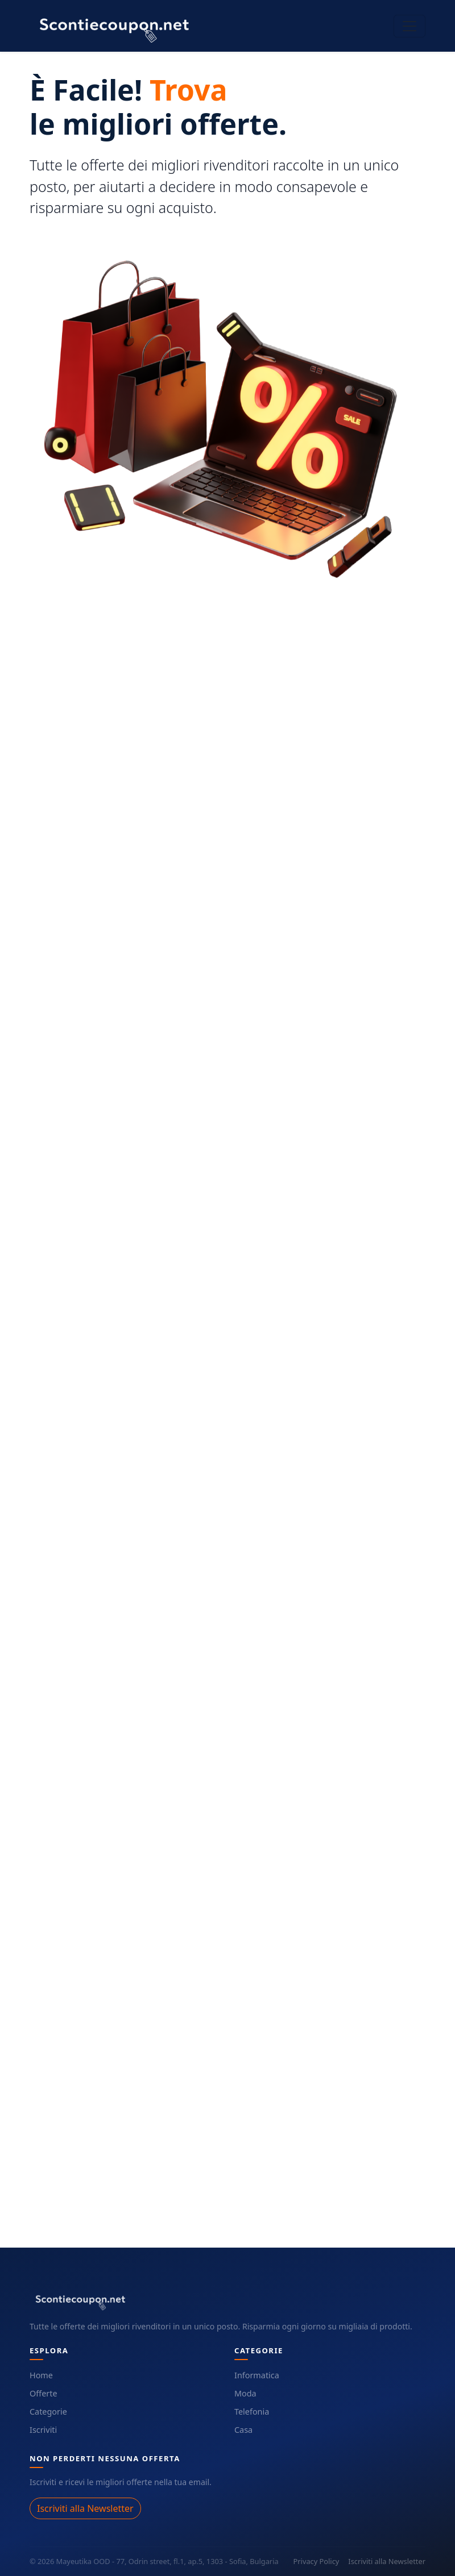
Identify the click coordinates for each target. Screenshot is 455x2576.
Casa (243, 2429)
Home (41, 2375)
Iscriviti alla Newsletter (85, 2508)
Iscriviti (43, 2429)
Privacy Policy (316, 2561)
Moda (245, 2393)
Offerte (43, 2393)
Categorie (48, 2411)
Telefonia (251, 2411)
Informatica (256, 2375)
